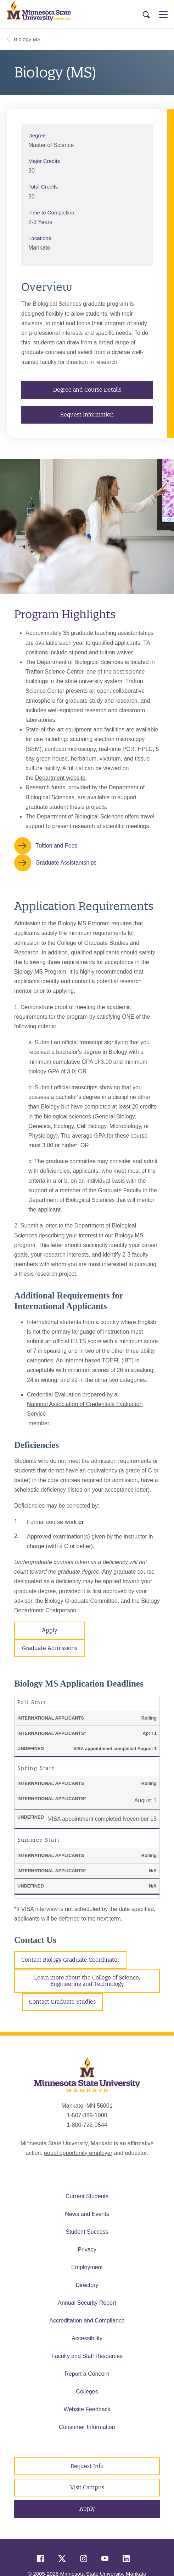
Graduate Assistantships (66, 863)
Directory (86, 2285)
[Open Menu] (163, 14)
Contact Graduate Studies (62, 2001)
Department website (60, 778)
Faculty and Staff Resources (87, 2356)
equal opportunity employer (78, 2153)
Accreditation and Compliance (87, 2321)
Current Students (87, 2196)
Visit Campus (87, 2487)
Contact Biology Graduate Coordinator (70, 1959)
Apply (49, 1630)
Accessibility (87, 2338)
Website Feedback (86, 2409)
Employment (87, 2267)
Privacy (87, 2249)
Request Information (87, 414)
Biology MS (24, 39)
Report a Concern (86, 2374)
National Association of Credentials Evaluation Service (84, 1409)
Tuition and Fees (56, 846)
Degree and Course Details (87, 389)
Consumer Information (87, 2427)
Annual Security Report (87, 2303)
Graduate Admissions (49, 1648)
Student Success (87, 2232)
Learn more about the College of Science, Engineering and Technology (87, 1980)
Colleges (87, 2392)
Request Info (87, 2466)
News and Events (87, 2214)
